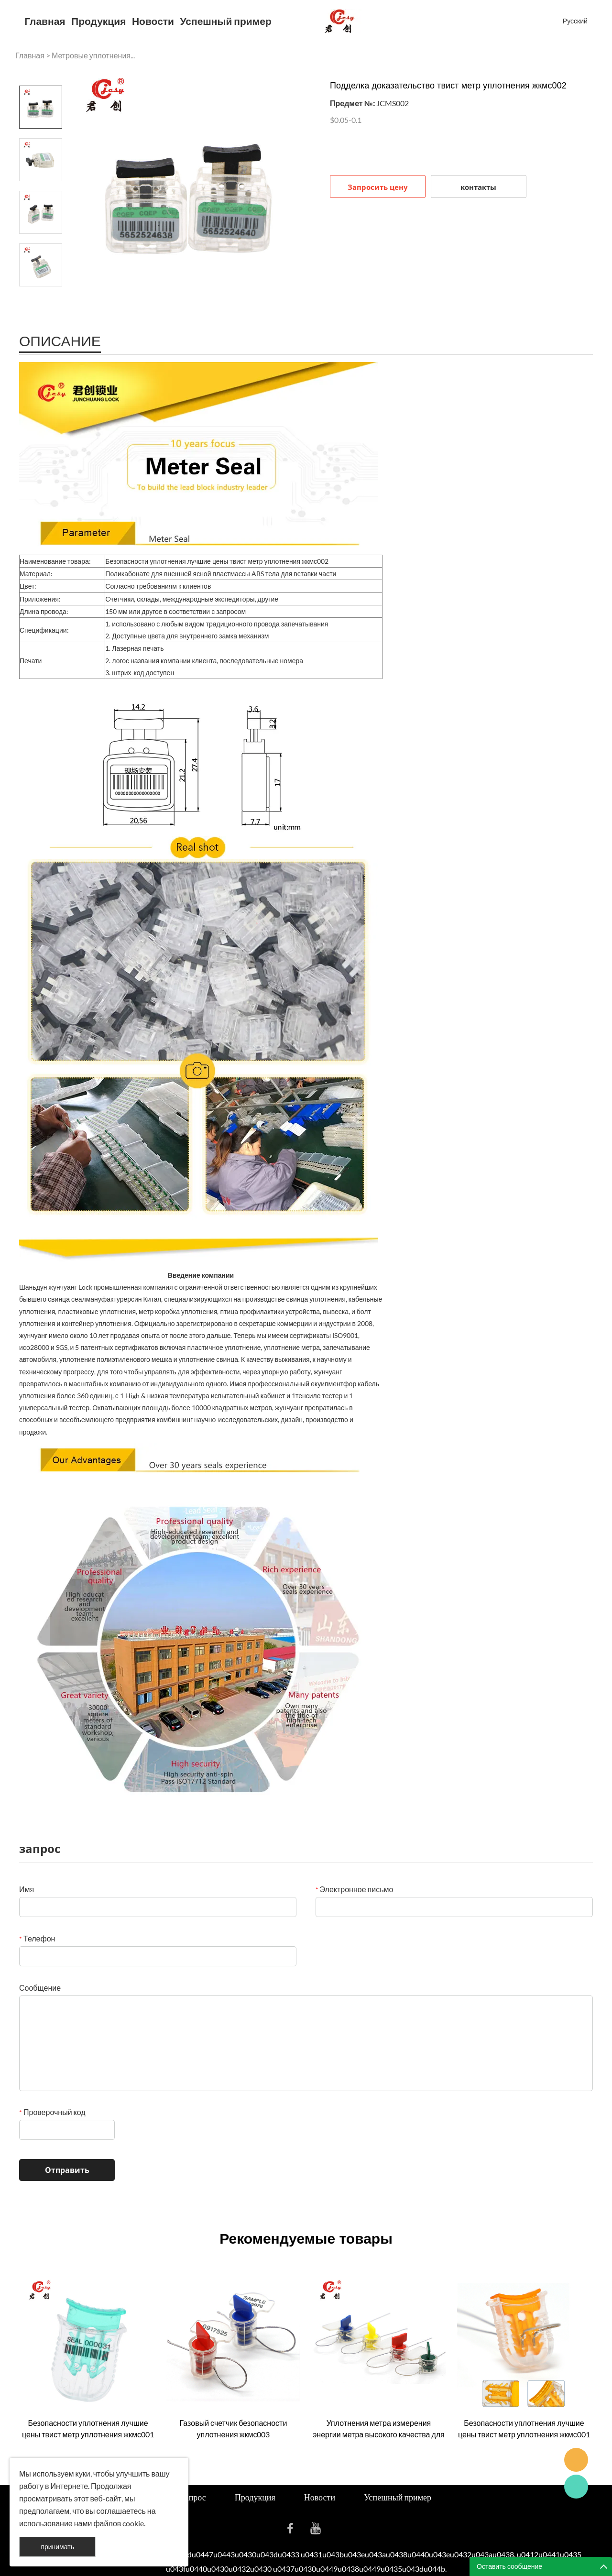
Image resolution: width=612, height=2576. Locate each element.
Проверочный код (52, 2111)
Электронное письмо (354, 1889)
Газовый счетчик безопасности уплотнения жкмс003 (233, 2428)
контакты (478, 187)
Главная (44, 21)
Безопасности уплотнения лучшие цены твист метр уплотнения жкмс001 (88, 2428)
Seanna (576, 2460)
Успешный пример (226, 21)
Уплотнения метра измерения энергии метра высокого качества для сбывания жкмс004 (379, 2429)
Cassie (576, 2487)
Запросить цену (378, 187)
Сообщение (40, 1987)
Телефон (37, 1938)
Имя (26, 1889)
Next (40, 300)
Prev (40, 72)
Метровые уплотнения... (93, 55)
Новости (153, 21)
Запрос (193, 2497)
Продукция (98, 21)
